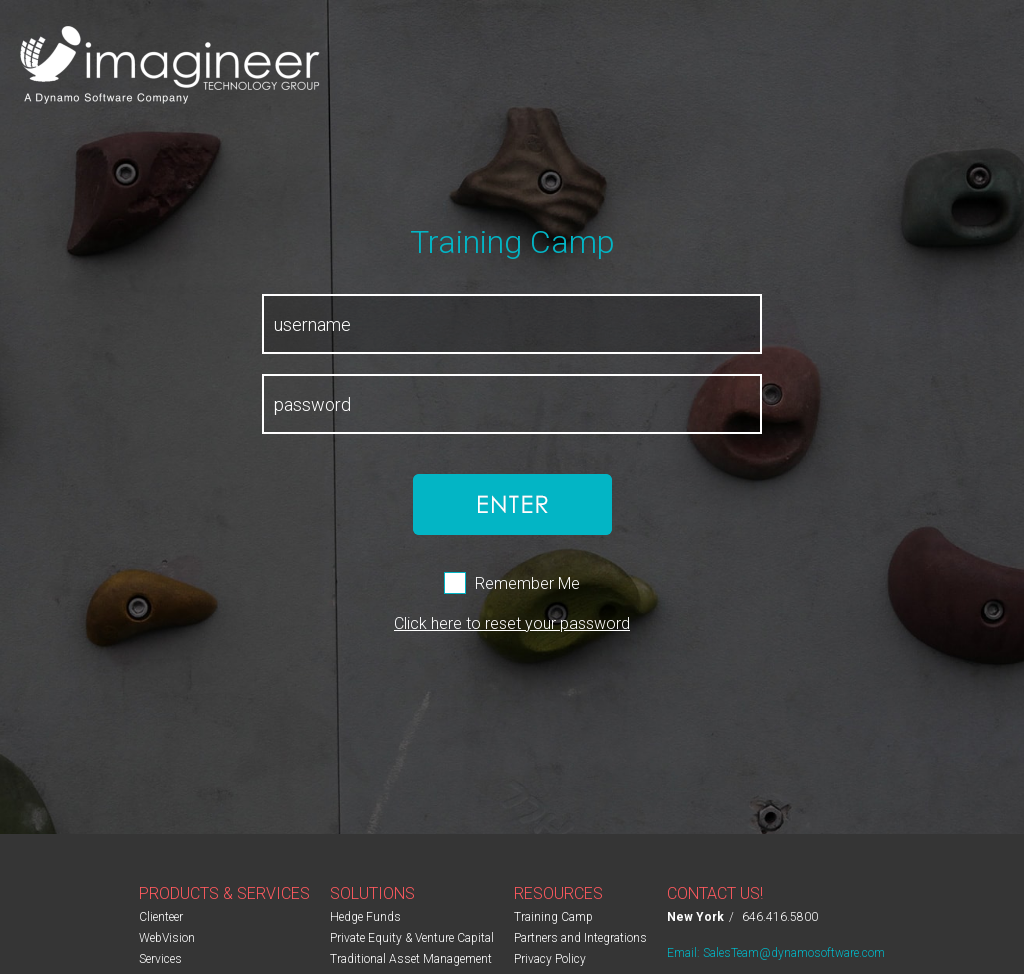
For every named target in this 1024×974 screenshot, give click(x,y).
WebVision (167, 938)
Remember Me (527, 583)
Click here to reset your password (512, 623)
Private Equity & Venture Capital (412, 938)
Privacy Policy (550, 959)
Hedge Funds (365, 917)
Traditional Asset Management (411, 959)
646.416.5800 (780, 917)
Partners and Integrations (580, 938)
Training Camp (553, 917)
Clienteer (161, 917)
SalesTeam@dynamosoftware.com (794, 953)
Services (160, 959)
